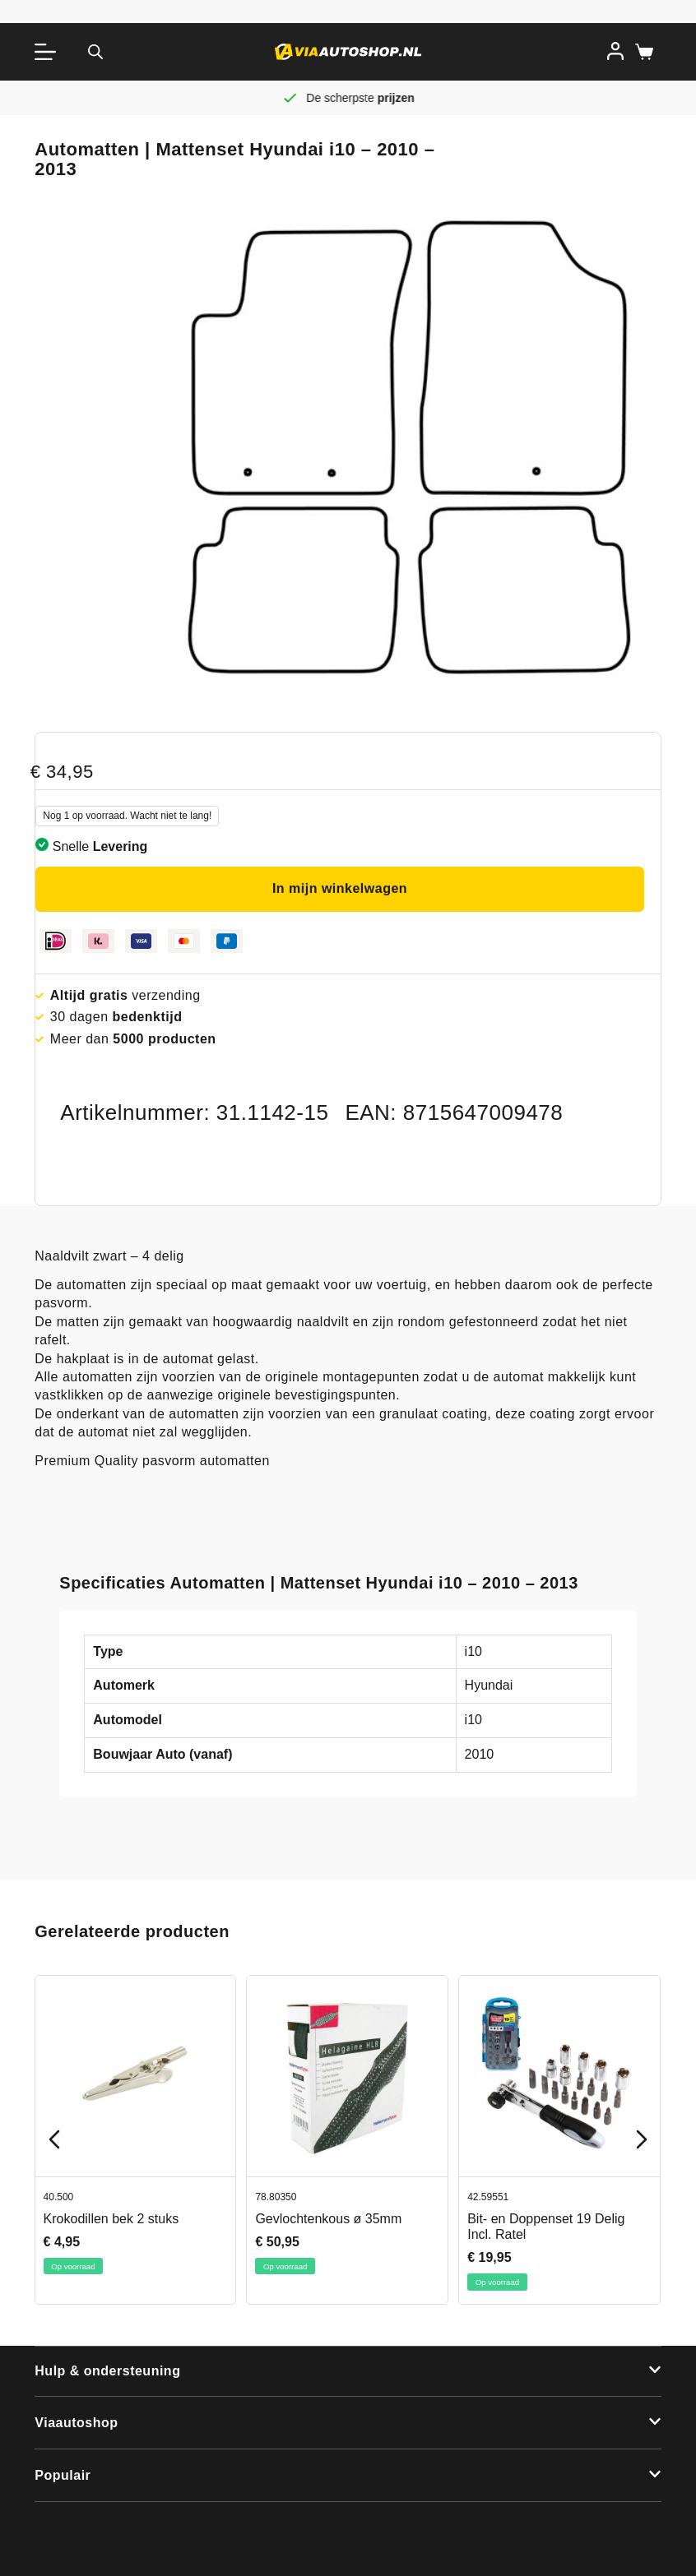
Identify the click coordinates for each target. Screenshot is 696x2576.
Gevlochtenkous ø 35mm (329, 2218)
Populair (62, 2475)
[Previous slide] (54, 2139)
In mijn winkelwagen (339, 888)
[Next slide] (641, 2139)
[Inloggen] (615, 51)
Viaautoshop (76, 2423)
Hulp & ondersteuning (107, 2371)
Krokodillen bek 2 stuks (111, 2218)
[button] (348, 2372)
